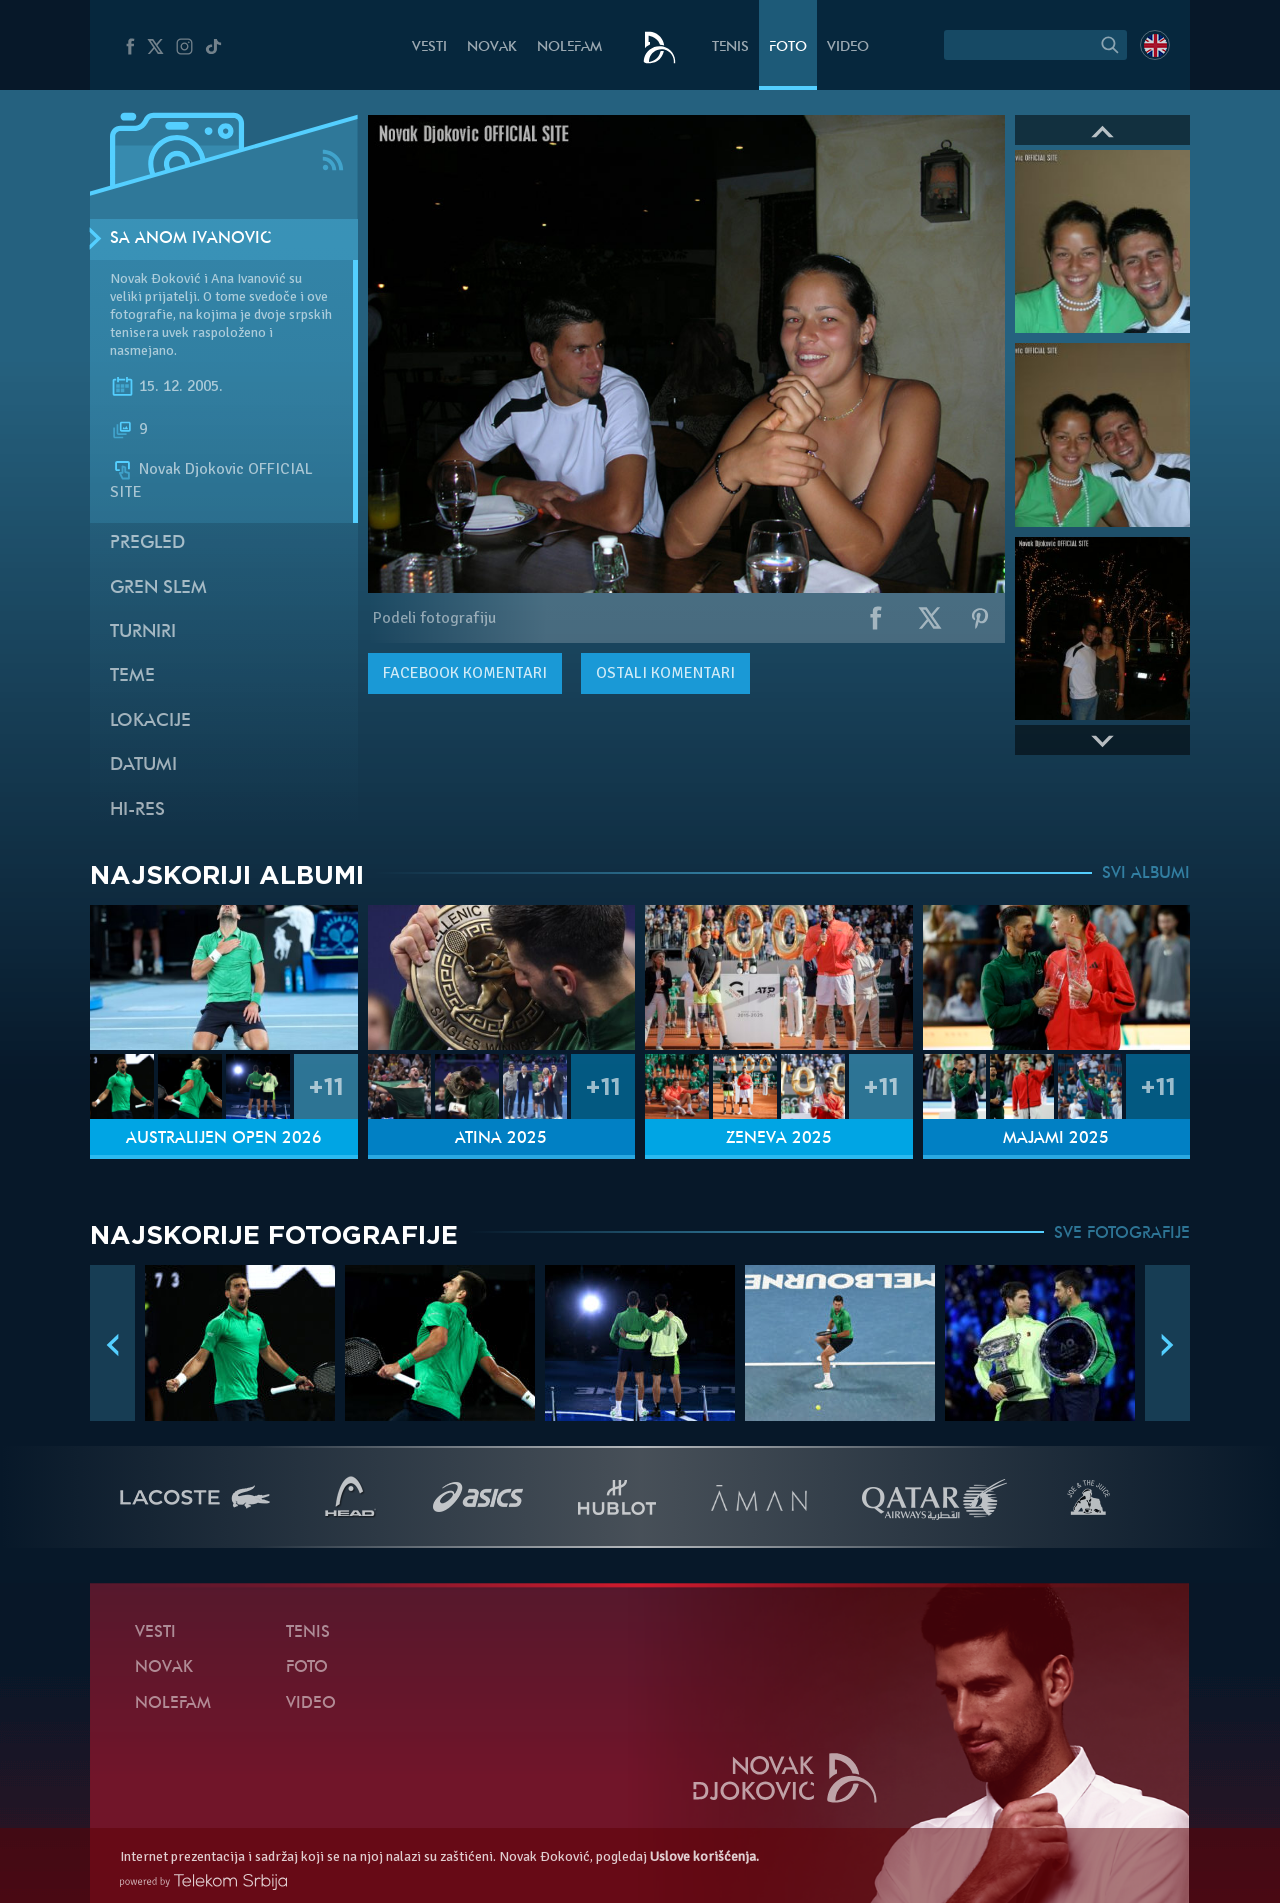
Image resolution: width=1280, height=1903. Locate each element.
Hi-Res (137, 810)
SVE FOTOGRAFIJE (1122, 1234)
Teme (132, 676)
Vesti (429, 47)
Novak (492, 47)
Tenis (730, 47)
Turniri (143, 632)
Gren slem (158, 588)
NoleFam (569, 47)
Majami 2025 (1056, 1139)
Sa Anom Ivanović (190, 239)
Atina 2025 (501, 1139)
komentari (465, 673)
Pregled (147, 543)
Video (848, 47)
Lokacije (150, 721)
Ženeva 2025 (779, 1139)
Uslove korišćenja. (704, 1856)
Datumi (143, 765)
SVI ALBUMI (1146, 874)
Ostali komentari (665, 673)
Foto (788, 47)
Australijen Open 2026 (224, 1139)
